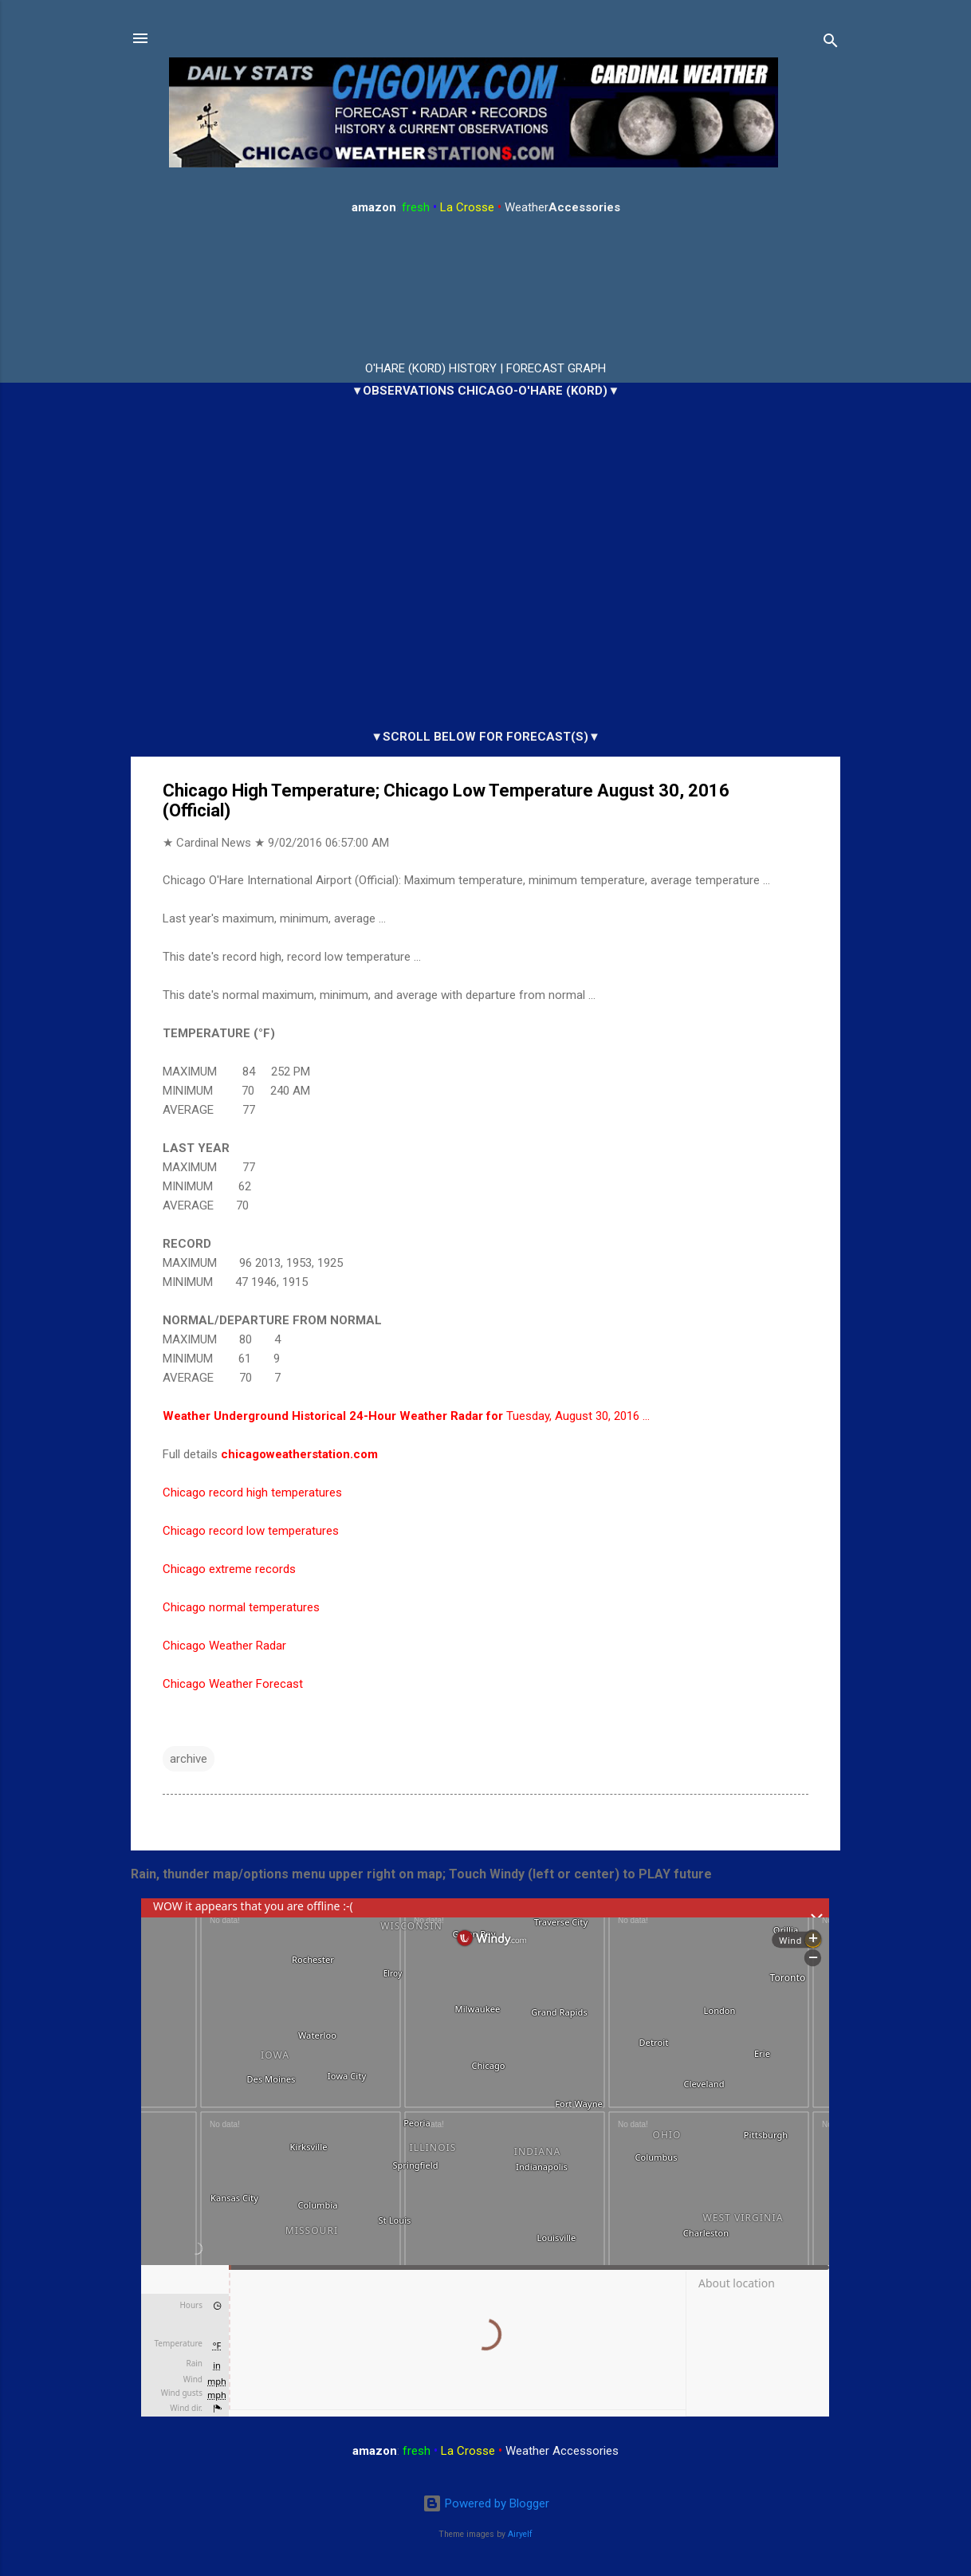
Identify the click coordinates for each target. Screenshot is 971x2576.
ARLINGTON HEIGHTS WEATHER (485, 288)
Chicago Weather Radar (224, 1645)
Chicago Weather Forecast (233, 1684)
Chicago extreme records (229, 1569)
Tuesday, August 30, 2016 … (406, 1416)
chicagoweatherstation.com (299, 1454)
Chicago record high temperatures (252, 1492)
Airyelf (520, 2534)
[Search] (830, 43)
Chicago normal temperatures (241, 1607)
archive (188, 1759)
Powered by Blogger (486, 2503)
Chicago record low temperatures (251, 1531)
